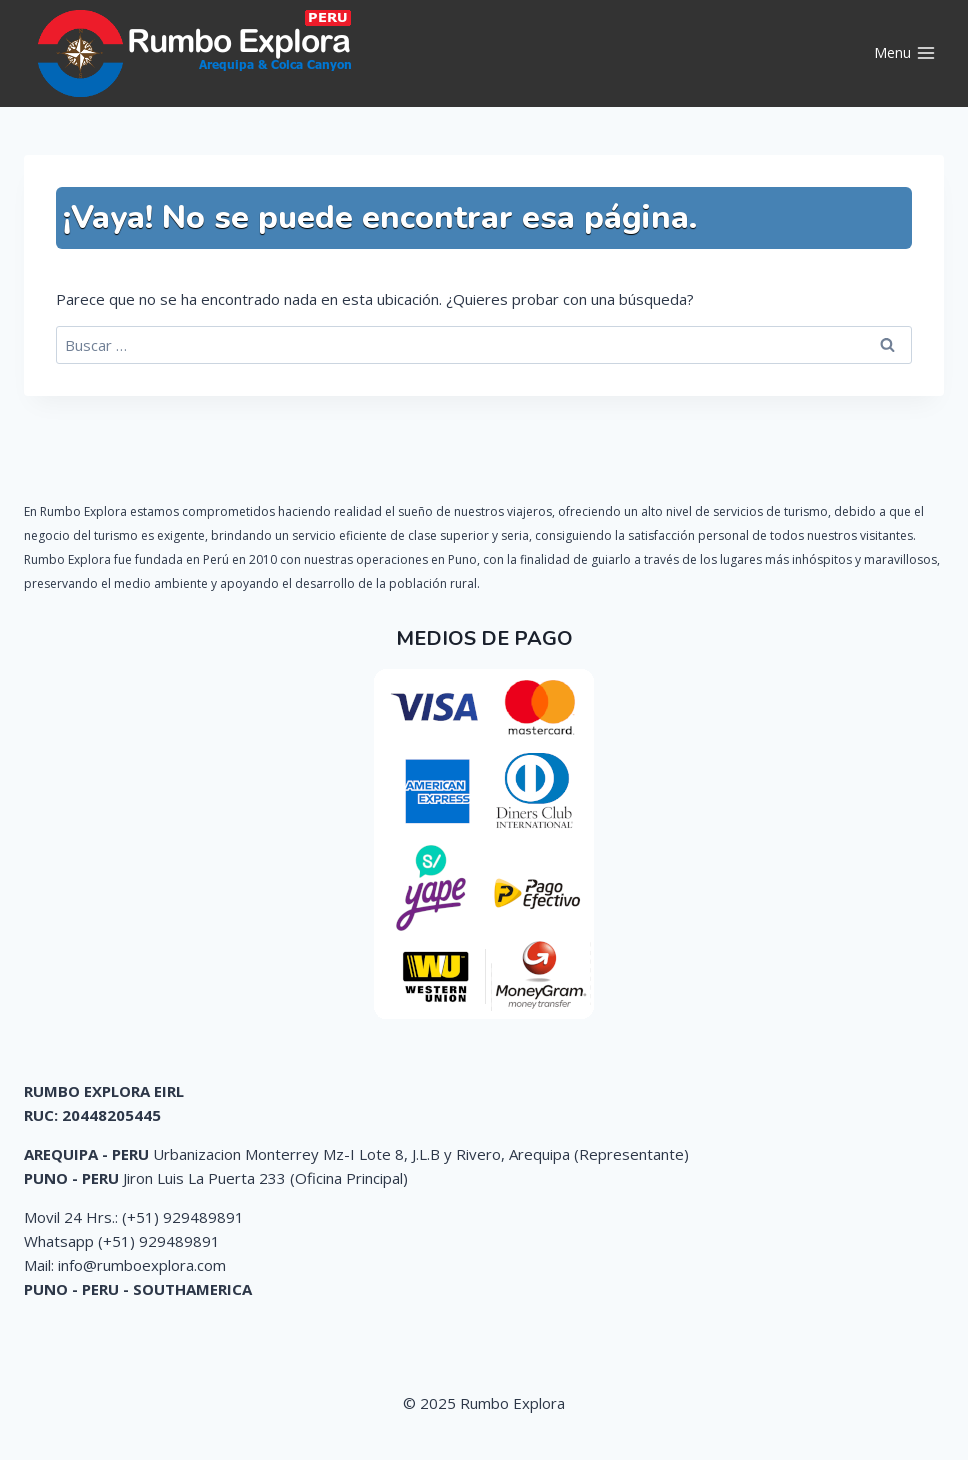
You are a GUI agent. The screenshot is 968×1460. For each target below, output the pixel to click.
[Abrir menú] (904, 54)
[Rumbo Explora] (199, 53)
